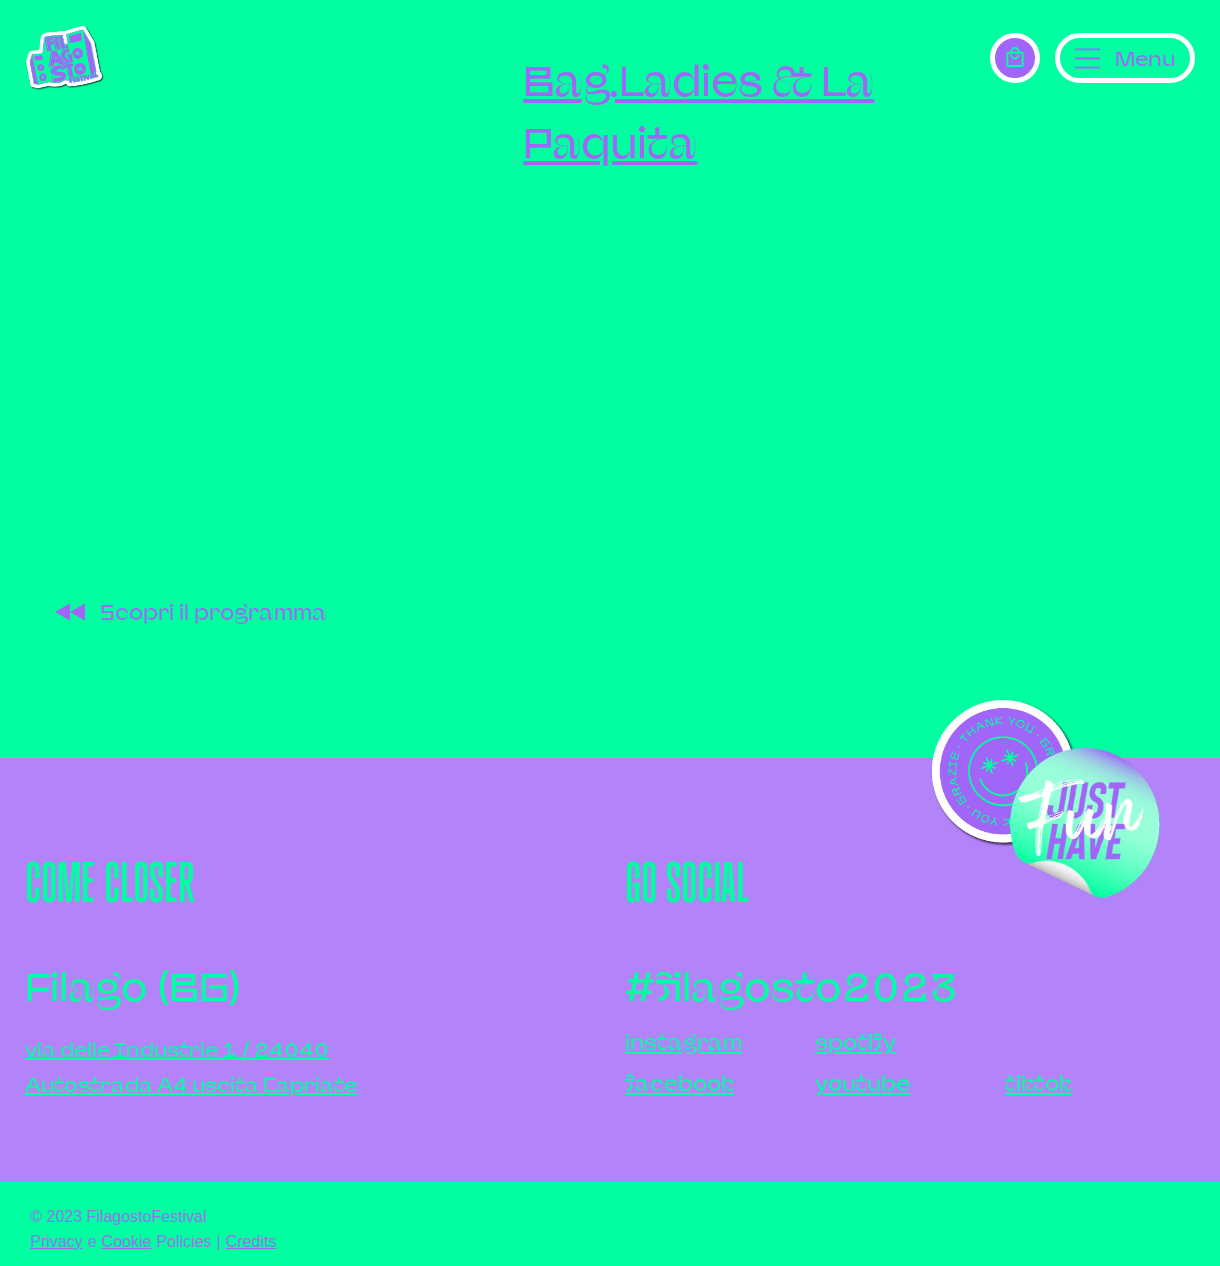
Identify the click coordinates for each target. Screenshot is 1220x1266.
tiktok (1038, 1083)
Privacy (56, 1241)
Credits (250, 1241)
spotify (855, 1042)
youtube (862, 1083)
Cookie (126, 1241)
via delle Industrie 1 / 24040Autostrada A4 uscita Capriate (191, 1067)
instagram (683, 1042)
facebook (679, 1083)
